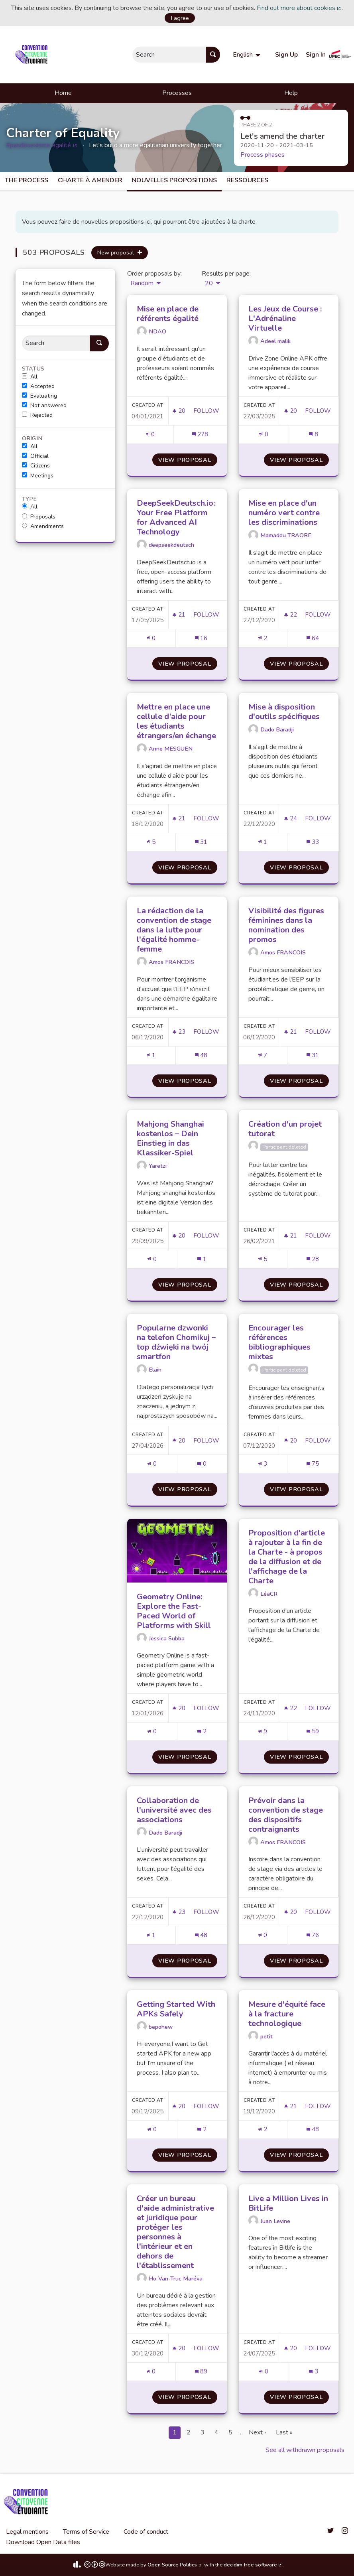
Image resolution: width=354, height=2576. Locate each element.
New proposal (119, 252)
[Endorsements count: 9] (262, 1731)
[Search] (56, 343)
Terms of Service (86, 2531)
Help (291, 93)
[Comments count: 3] (313, 2372)
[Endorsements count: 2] (262, 638)
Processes (177, 93)
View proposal (187, 460)
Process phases (262, 154)
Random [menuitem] (141, 283)
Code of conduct (146, 2531)
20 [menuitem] (209, 283)
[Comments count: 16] (201, 638)
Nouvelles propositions (174, 180)
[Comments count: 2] (201, 1731)
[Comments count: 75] (313, 1464)
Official (35, 456)
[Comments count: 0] (201, 1464)
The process (26, 180)
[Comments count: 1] (201, 1259)
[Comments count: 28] (313, 1259)
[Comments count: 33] (313, 842)
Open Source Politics (175, 2564)
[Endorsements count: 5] (151, 842)
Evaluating (39, 396)
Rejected (37, 415)
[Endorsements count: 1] (262, 842)
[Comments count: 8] (313, 435)
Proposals (38, 516)
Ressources (247, 180)
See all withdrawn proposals (305, 2450)
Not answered (44, 405)
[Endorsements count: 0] (150, 435)
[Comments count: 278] (200, 435)
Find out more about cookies (299, 8)
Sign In (316, 54)
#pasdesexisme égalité (42, 145)
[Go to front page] (32, 55)
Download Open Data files (43, 2542)
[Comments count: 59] (313, 1731)
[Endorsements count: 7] (262, 1055)
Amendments (43, 526)
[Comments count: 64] (313, 638)
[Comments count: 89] (201, 2372)
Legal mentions (27, 2531)
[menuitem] (247, 54)
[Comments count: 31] (201, 842)
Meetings (37, 475)
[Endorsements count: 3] (262, 1464)
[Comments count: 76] (313, 1935)
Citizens (36, 465)
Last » (284, 2432)
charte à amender (90, 180)
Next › (257, 2432)
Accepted (38, 386)
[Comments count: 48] (201, 1055)
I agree (180, 18)
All (29, 376)
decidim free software (253, 2564)
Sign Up (286, 54)
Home (63, 93)
